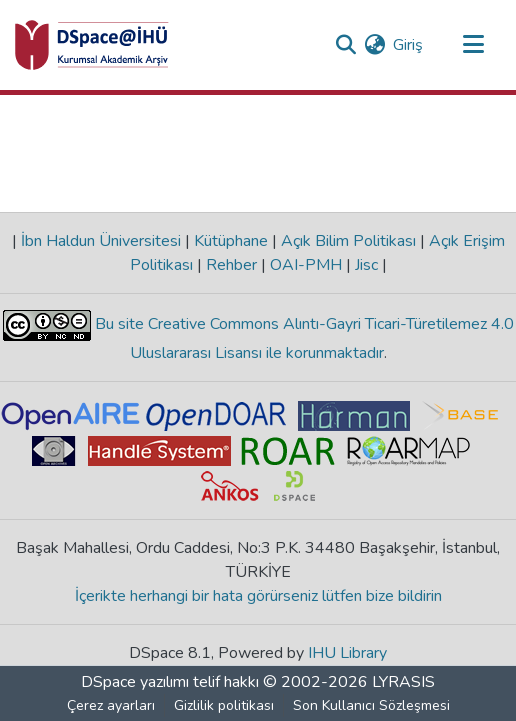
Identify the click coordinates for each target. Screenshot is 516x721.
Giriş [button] (409, 45)
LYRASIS (403, 682)
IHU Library (347, 653)
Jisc (366, 265)
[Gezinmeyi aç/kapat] (473, 45)
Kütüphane (231, 241)
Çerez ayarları (111, 705)
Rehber (231, 265)
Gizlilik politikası (224, 705)
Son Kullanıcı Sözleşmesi (371, 705)
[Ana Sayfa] (92, 45)
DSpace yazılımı (135, 682)
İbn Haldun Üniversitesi (101, 241)
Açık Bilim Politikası (348, 241)
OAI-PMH (306, 265)
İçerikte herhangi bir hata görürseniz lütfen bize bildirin (258, 596)
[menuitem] (374, 45)
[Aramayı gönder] (345, 45)
